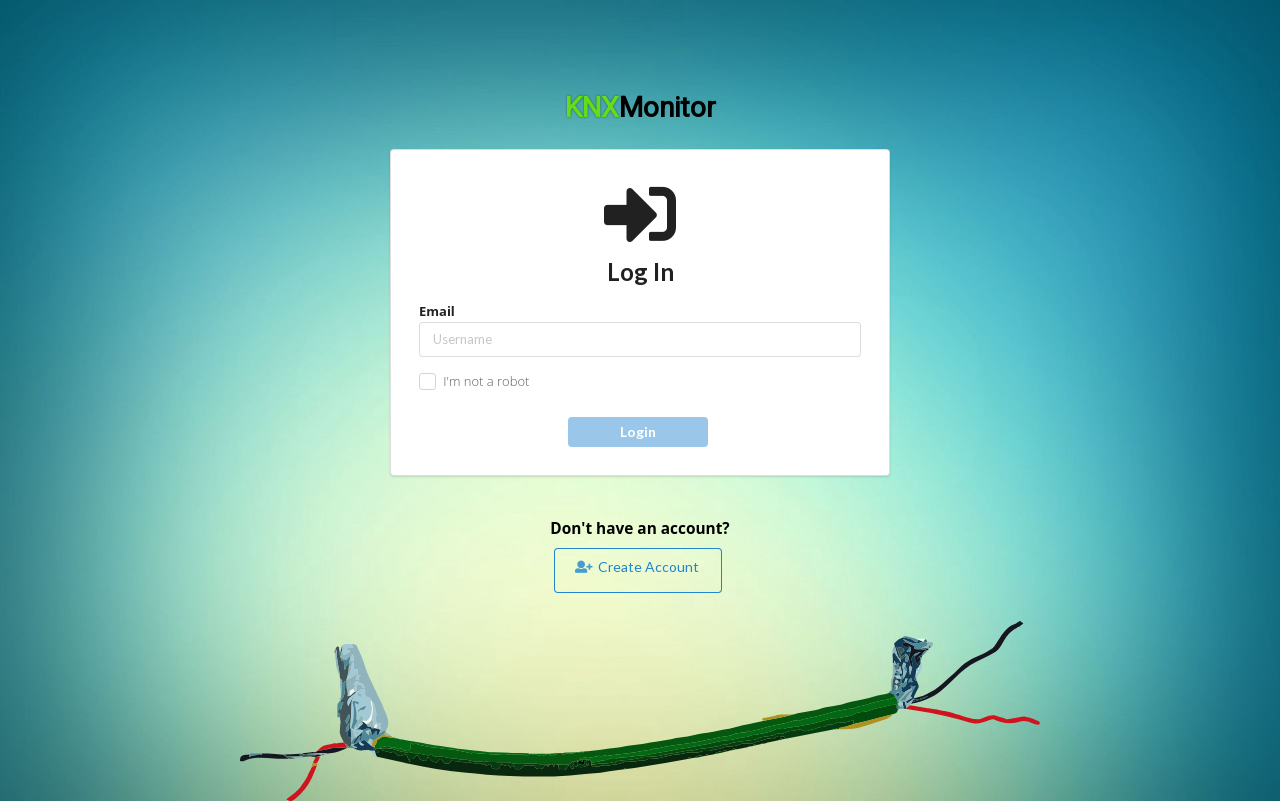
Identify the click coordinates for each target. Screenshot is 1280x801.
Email (640, 329)
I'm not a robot (486, 381)
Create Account (637, 566)
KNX (640, 107)
